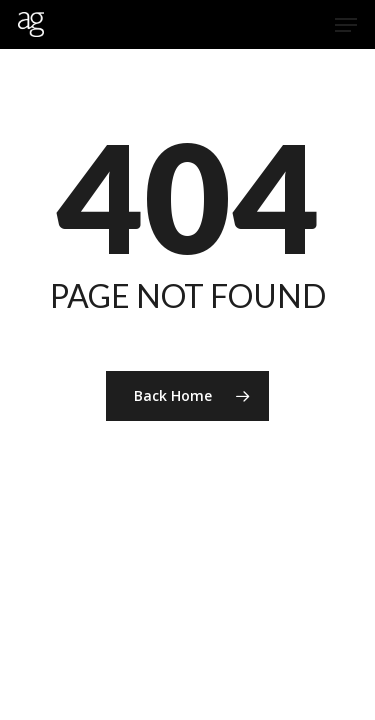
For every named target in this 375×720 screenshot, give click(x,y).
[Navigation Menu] (346, 25)
